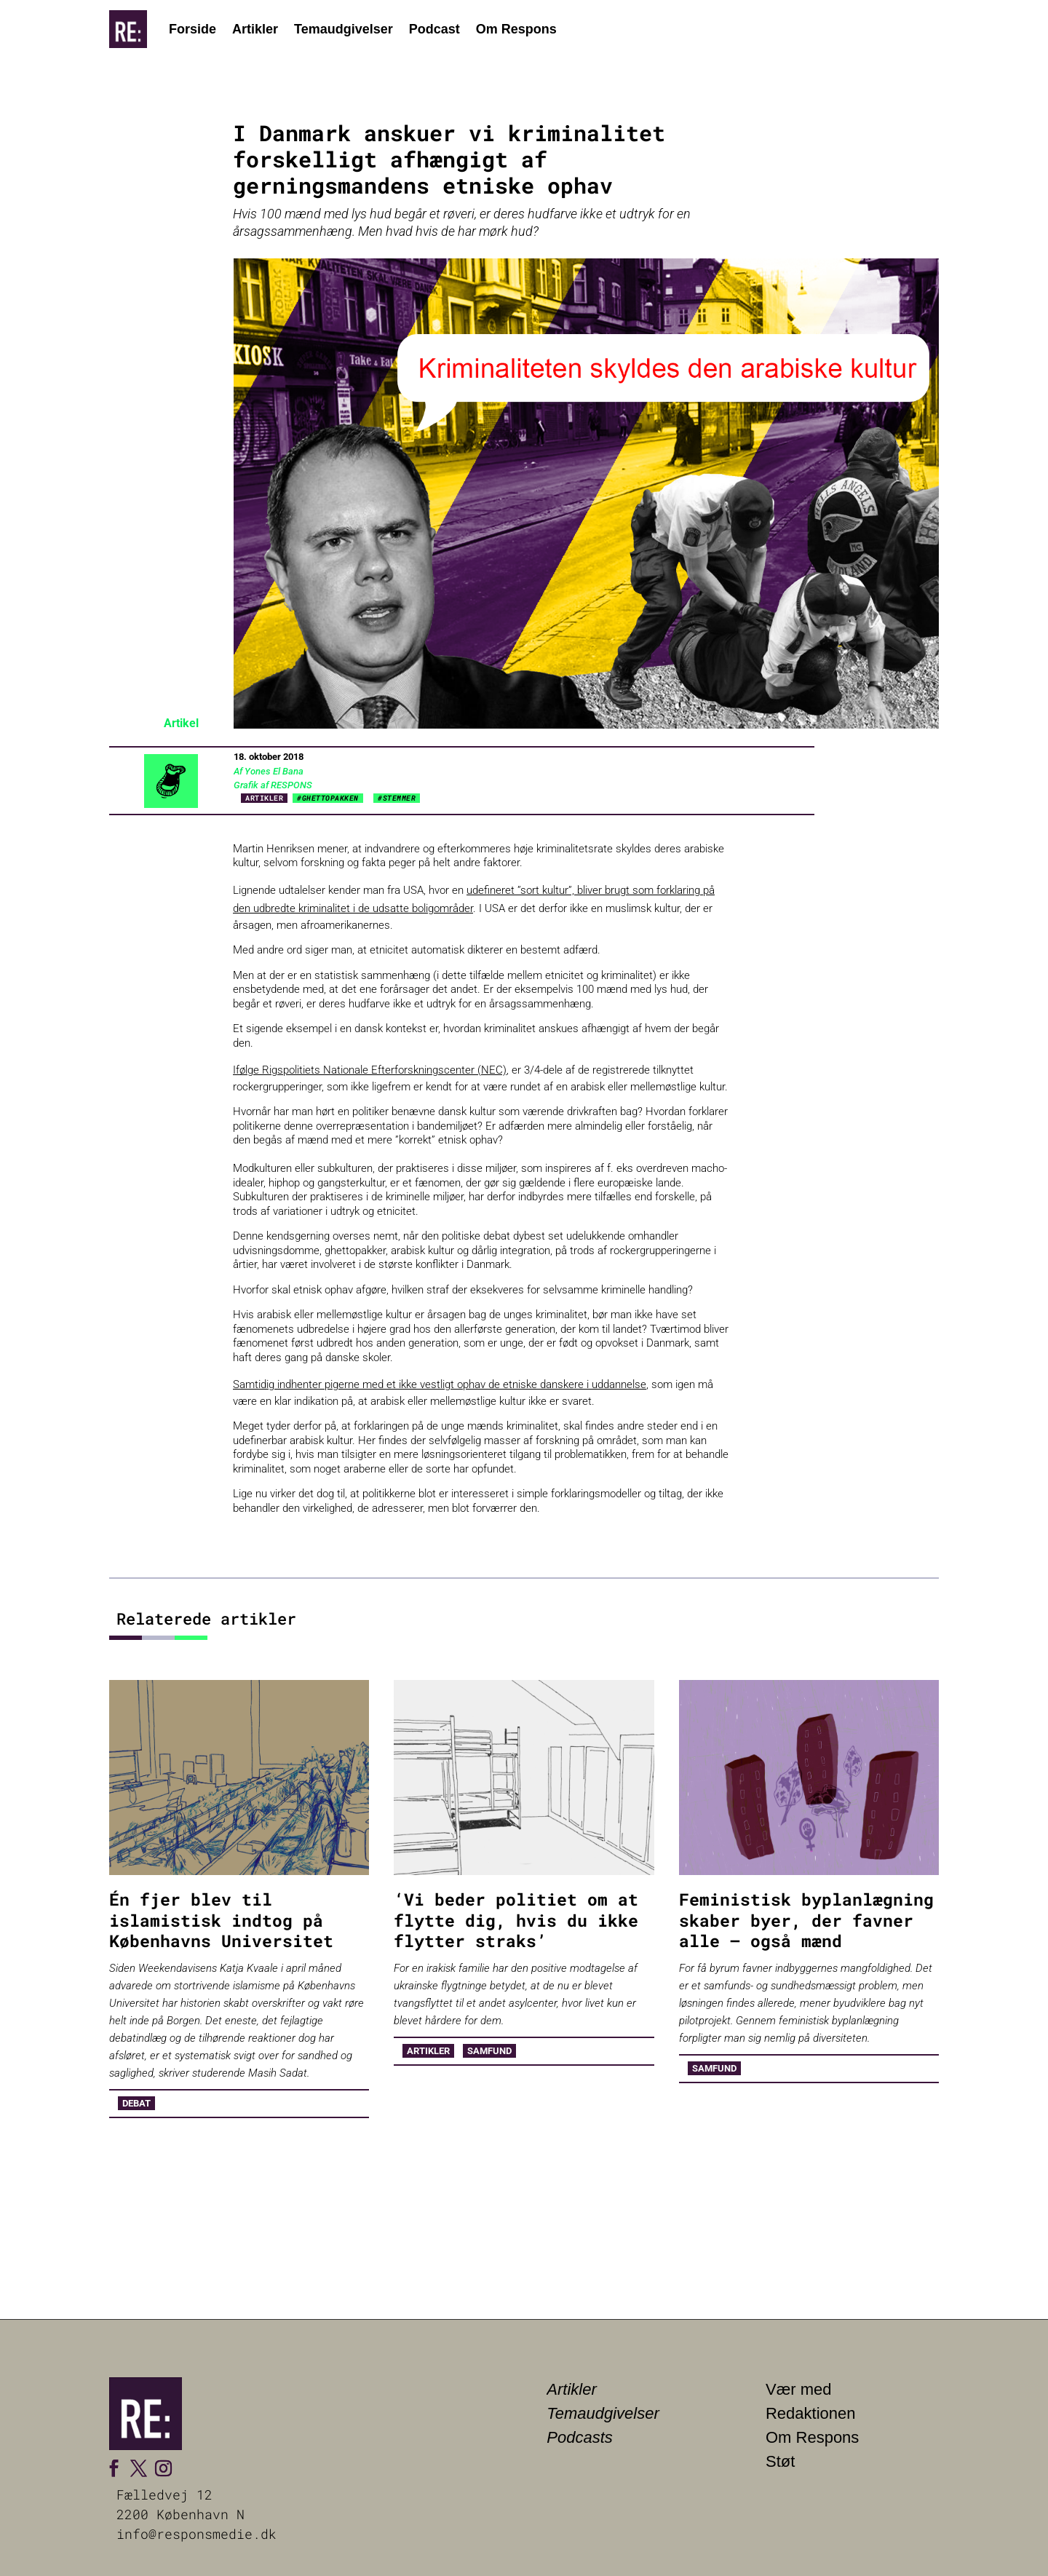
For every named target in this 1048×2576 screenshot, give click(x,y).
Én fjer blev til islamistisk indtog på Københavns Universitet (221, 1919)
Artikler (255, 29)
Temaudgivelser (343, 29)
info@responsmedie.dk (196, 2534)
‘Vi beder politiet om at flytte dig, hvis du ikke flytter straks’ (516, 1919)
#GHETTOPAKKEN (328, 798)
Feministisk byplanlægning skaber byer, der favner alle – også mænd (806, 1919)
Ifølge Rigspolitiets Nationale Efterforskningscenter (354, 1070)
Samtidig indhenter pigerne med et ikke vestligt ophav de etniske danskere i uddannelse (439, 1384)
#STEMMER (397, 798)
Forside (192, 29)
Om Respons (516, 29)
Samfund (489, 2050)
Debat (136, 2103)
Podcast (434, 29)
